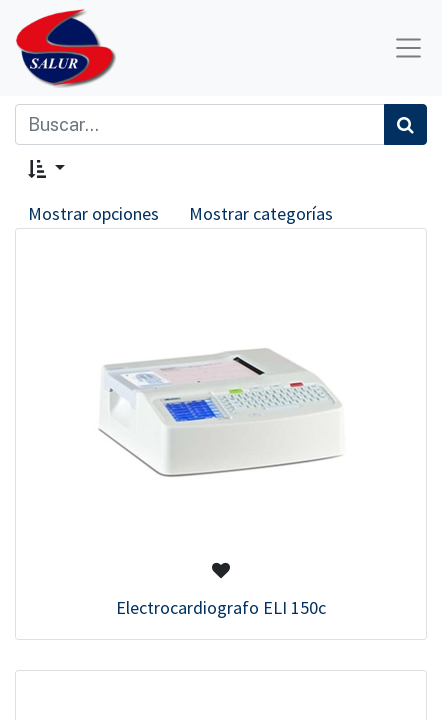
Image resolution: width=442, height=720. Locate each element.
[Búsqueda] (405, 124)
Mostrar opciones (93, 213)
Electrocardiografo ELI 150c (221, 607)
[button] (46, 168)
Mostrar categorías (261, 213)
